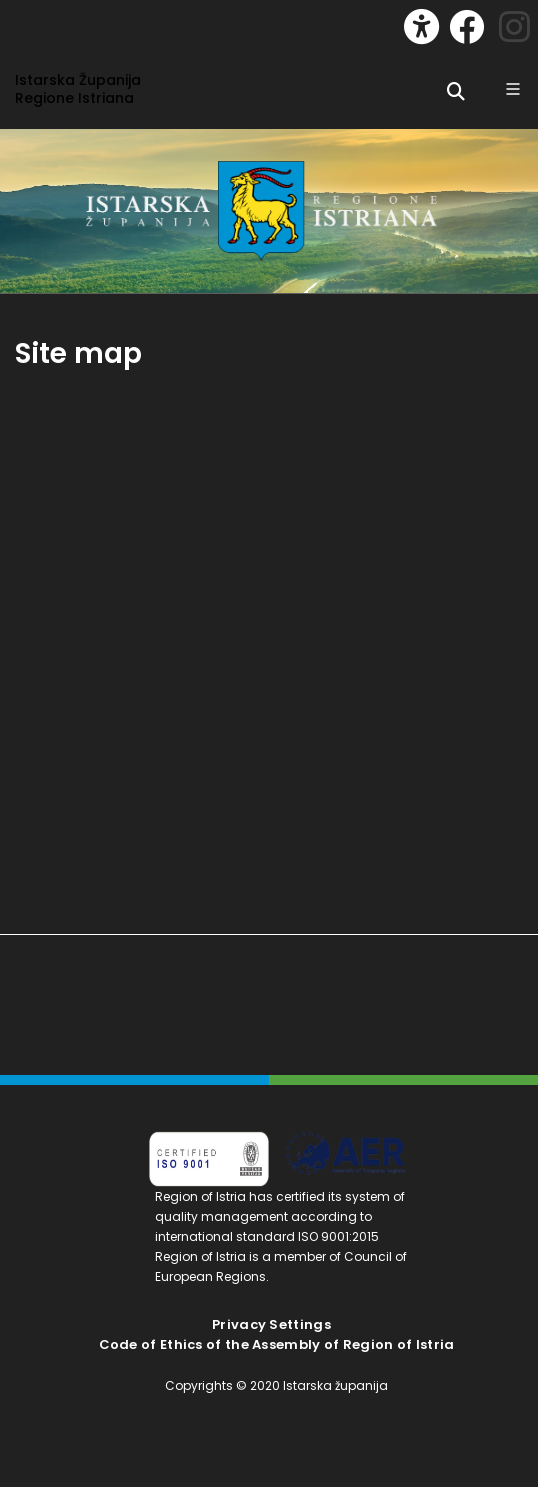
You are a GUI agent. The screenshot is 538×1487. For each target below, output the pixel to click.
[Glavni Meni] (513, 89)
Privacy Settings (271, 1324)
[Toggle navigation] (36, 22)
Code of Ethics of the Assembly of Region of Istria (277, 1344)
